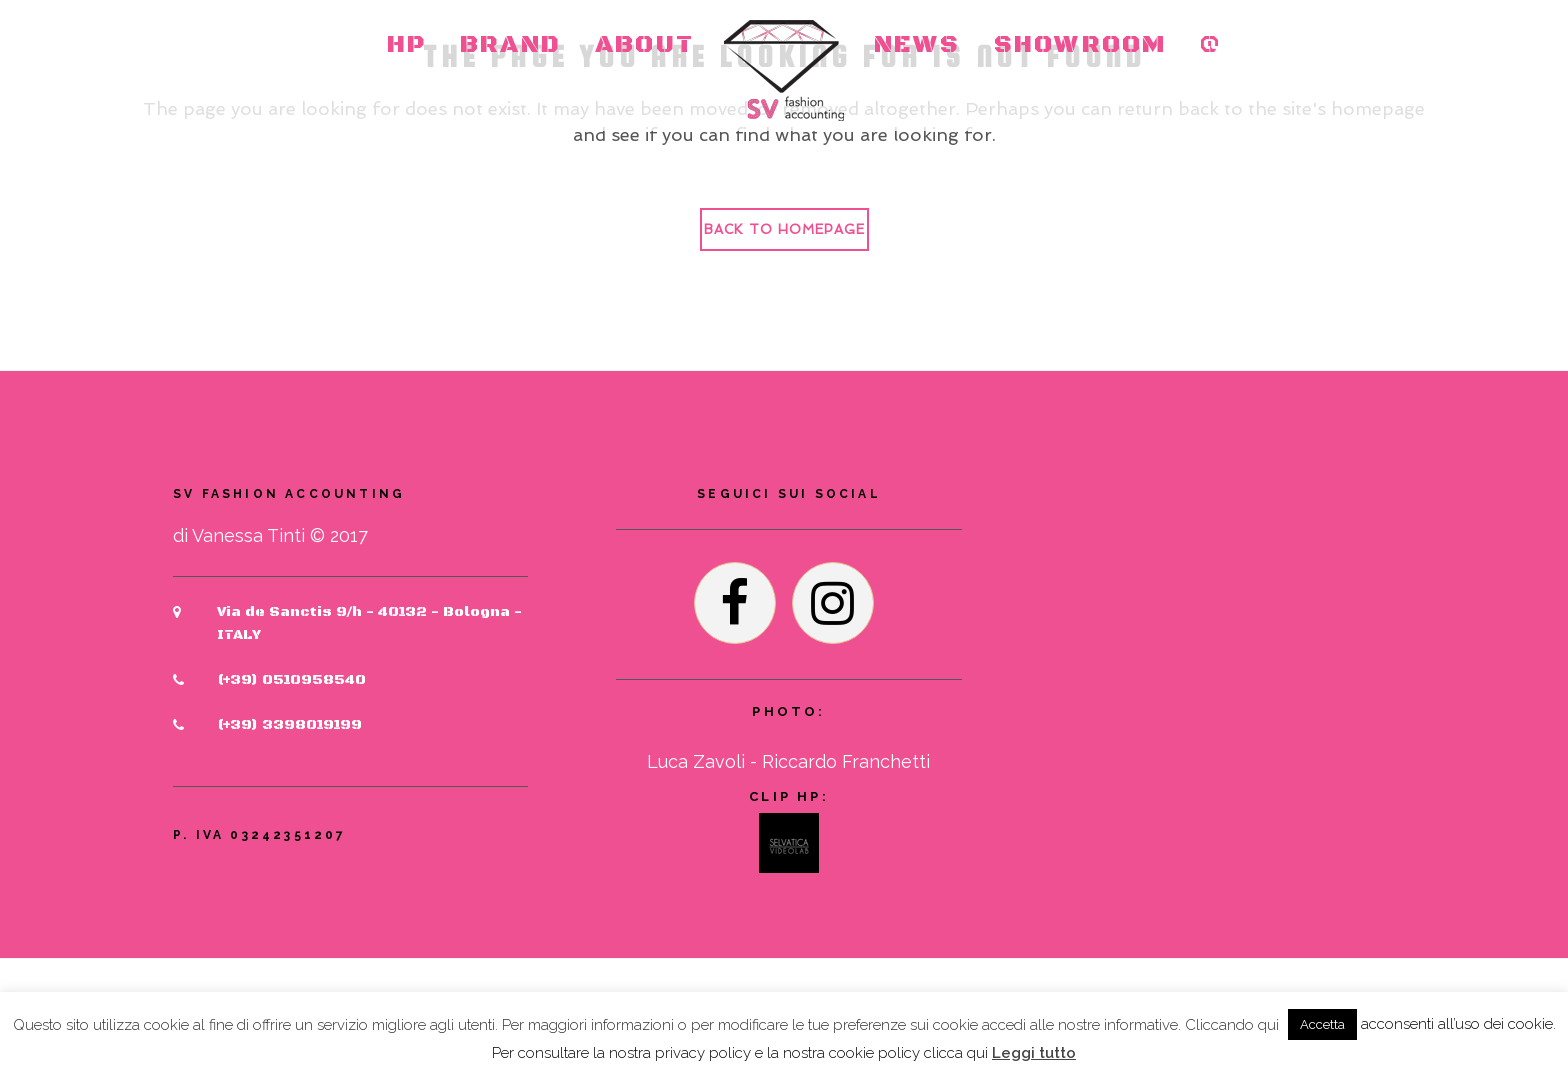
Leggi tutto (1034, 1053)
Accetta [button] (1322, 1024)
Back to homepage (784, 229)
